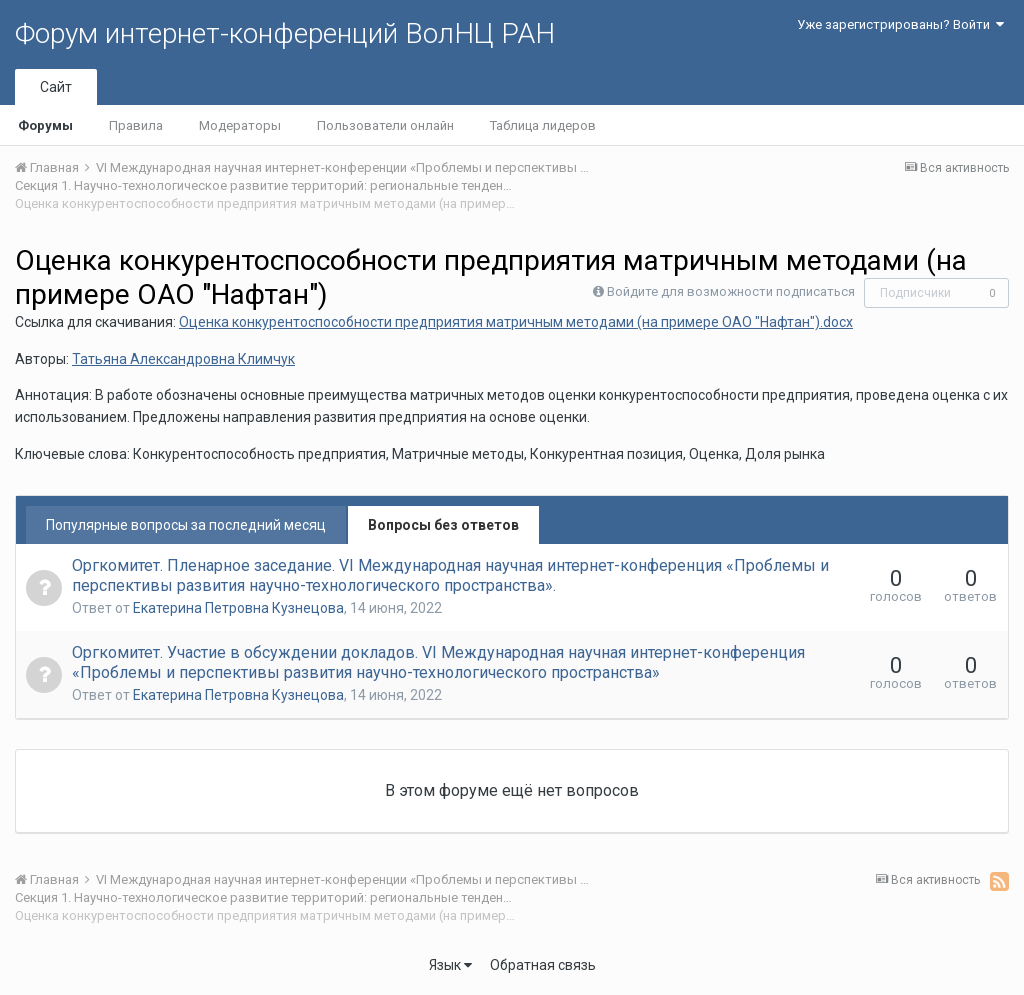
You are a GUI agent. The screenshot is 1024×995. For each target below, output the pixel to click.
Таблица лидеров (543, 125)
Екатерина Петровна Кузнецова (238, 608)
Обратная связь (543, 965)
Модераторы (240, 125)
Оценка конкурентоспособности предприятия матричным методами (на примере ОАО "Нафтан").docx (516, 322)
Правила (136, 125)
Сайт (56, 87)
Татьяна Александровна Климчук (183, 359)
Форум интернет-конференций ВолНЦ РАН (285, 33)
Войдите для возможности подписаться (731, 291)
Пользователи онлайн (385, 125)
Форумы (45, 125)
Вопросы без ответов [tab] (443, 525)
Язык (450, 965)
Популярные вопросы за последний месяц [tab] (186, 525)
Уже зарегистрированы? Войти (900, 24)
